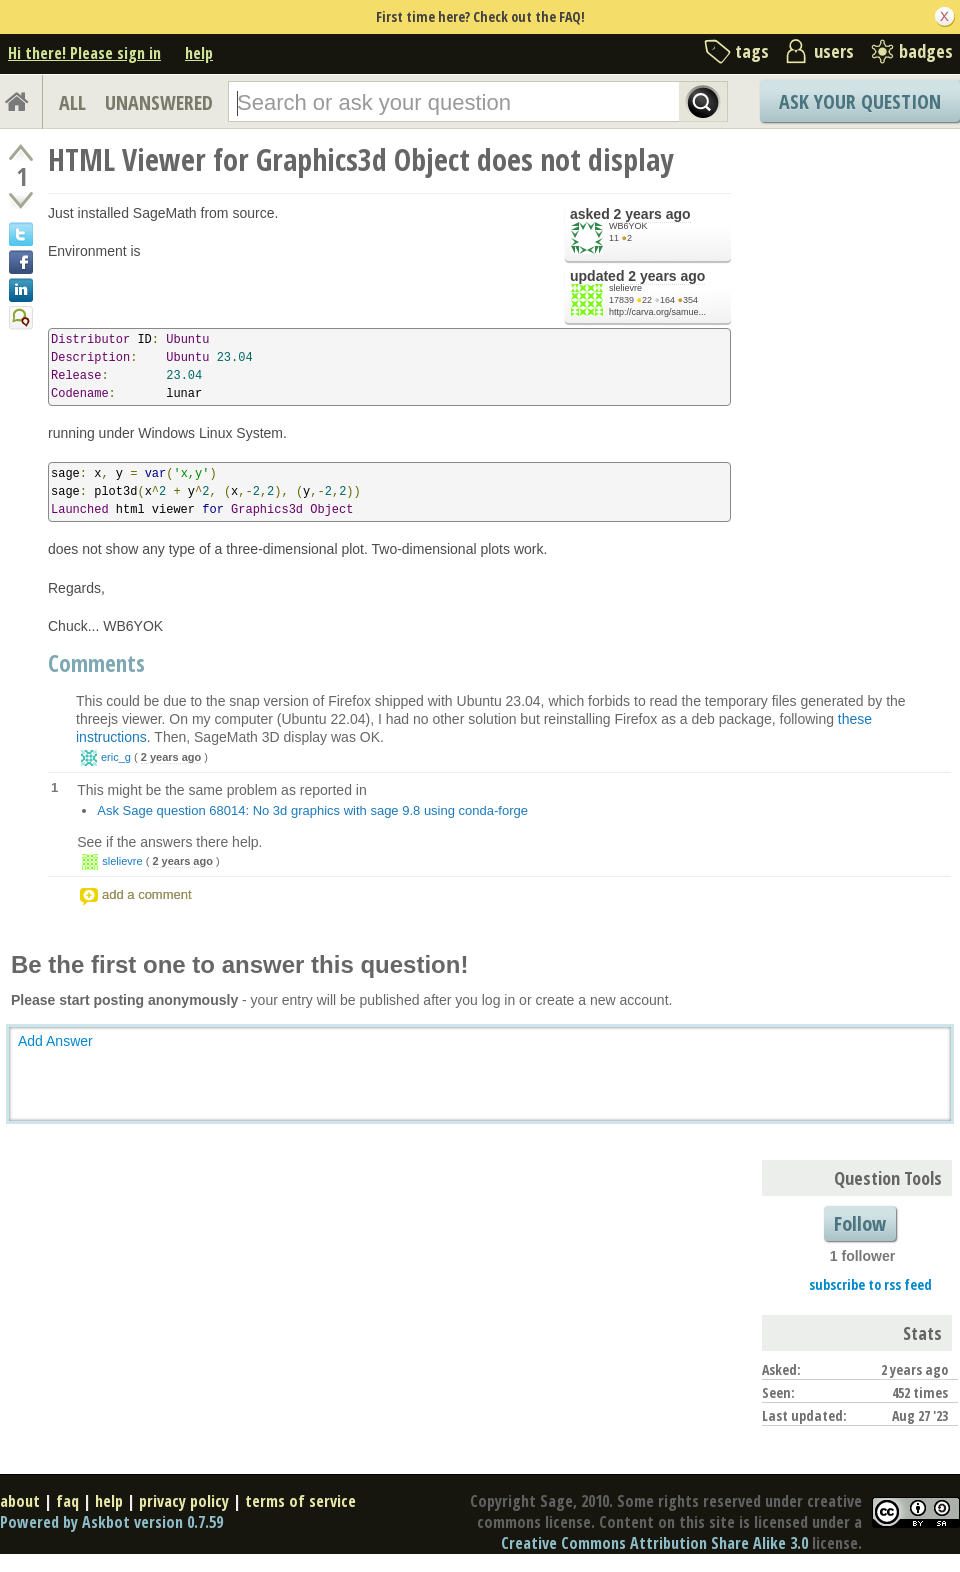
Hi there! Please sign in (84, 53)
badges (926, 51)
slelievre (625, 288)
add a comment (147, 894)
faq (67, 1501)
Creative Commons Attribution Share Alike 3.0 (654, 1543)
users (834, 51)
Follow (860, 1223)
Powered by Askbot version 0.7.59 (111, 1522)
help (199, 53)
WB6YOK (628, 226)
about (20, 1501)
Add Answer (55, 1041)
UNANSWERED (159, 102)
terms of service (300, 1501)
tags (752, 51)
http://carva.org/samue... (657, 312)
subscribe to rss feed (870, 1284)
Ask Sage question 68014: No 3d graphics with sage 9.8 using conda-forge (312, 810)
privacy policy (184, 1501)
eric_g (116, 757)
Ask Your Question (860, 101)
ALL (72, 102)
